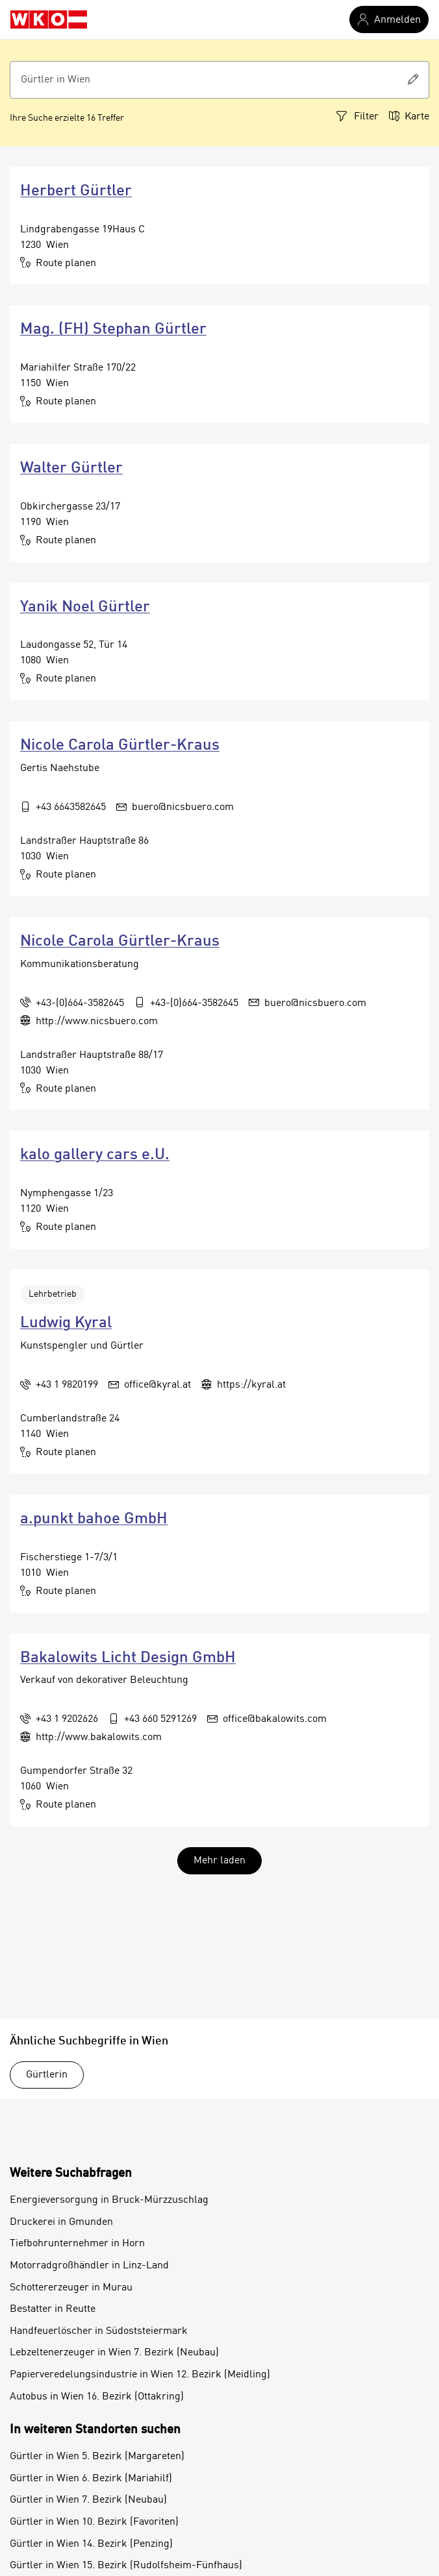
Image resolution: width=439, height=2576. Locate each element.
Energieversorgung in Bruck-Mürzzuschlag (109, 2200)
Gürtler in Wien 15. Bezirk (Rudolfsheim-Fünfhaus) (126, 2565)
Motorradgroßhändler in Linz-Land (89, 2266)
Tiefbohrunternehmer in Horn (77, 2244)
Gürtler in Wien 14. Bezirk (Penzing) (91, 2544)
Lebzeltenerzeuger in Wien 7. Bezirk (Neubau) (114, 2353)
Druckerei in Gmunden (61, 2222)
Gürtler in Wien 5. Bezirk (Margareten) (97, 2456)
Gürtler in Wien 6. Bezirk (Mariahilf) (91, 2478)
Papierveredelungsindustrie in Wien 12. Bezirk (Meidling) (140, 2375)
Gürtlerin (47, 2075)
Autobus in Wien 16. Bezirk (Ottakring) (97, 2397)
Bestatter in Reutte (52, 2309)
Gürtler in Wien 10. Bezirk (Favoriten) (94, 2522)
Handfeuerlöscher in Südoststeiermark (99, 2331)
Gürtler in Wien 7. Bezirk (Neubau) (88, 2500)
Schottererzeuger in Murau (71, 2288)
